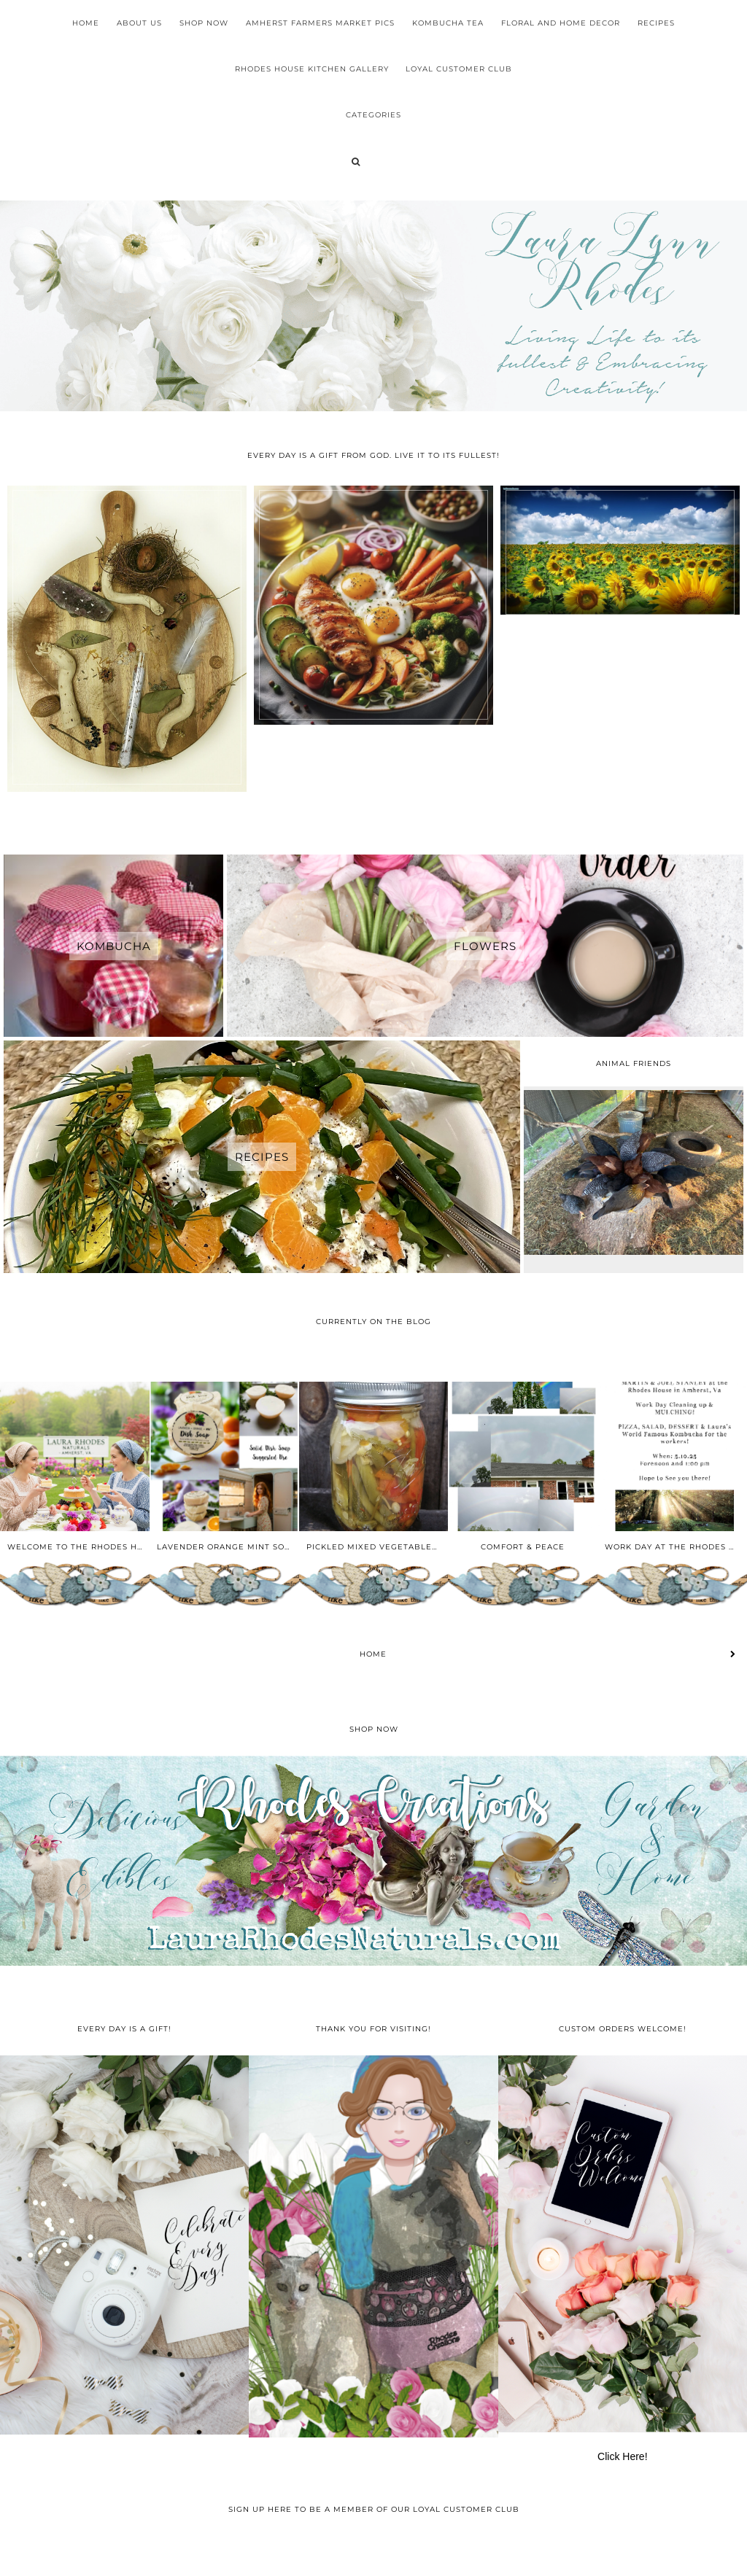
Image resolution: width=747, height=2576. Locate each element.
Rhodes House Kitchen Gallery (312, 69)
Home (85, 23)
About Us (139, 23)
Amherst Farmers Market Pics (320, 23)
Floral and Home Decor (560, 23)
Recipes (656, 23)
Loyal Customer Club (459, 69)
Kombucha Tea (448, 23)
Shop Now (203, 23)
